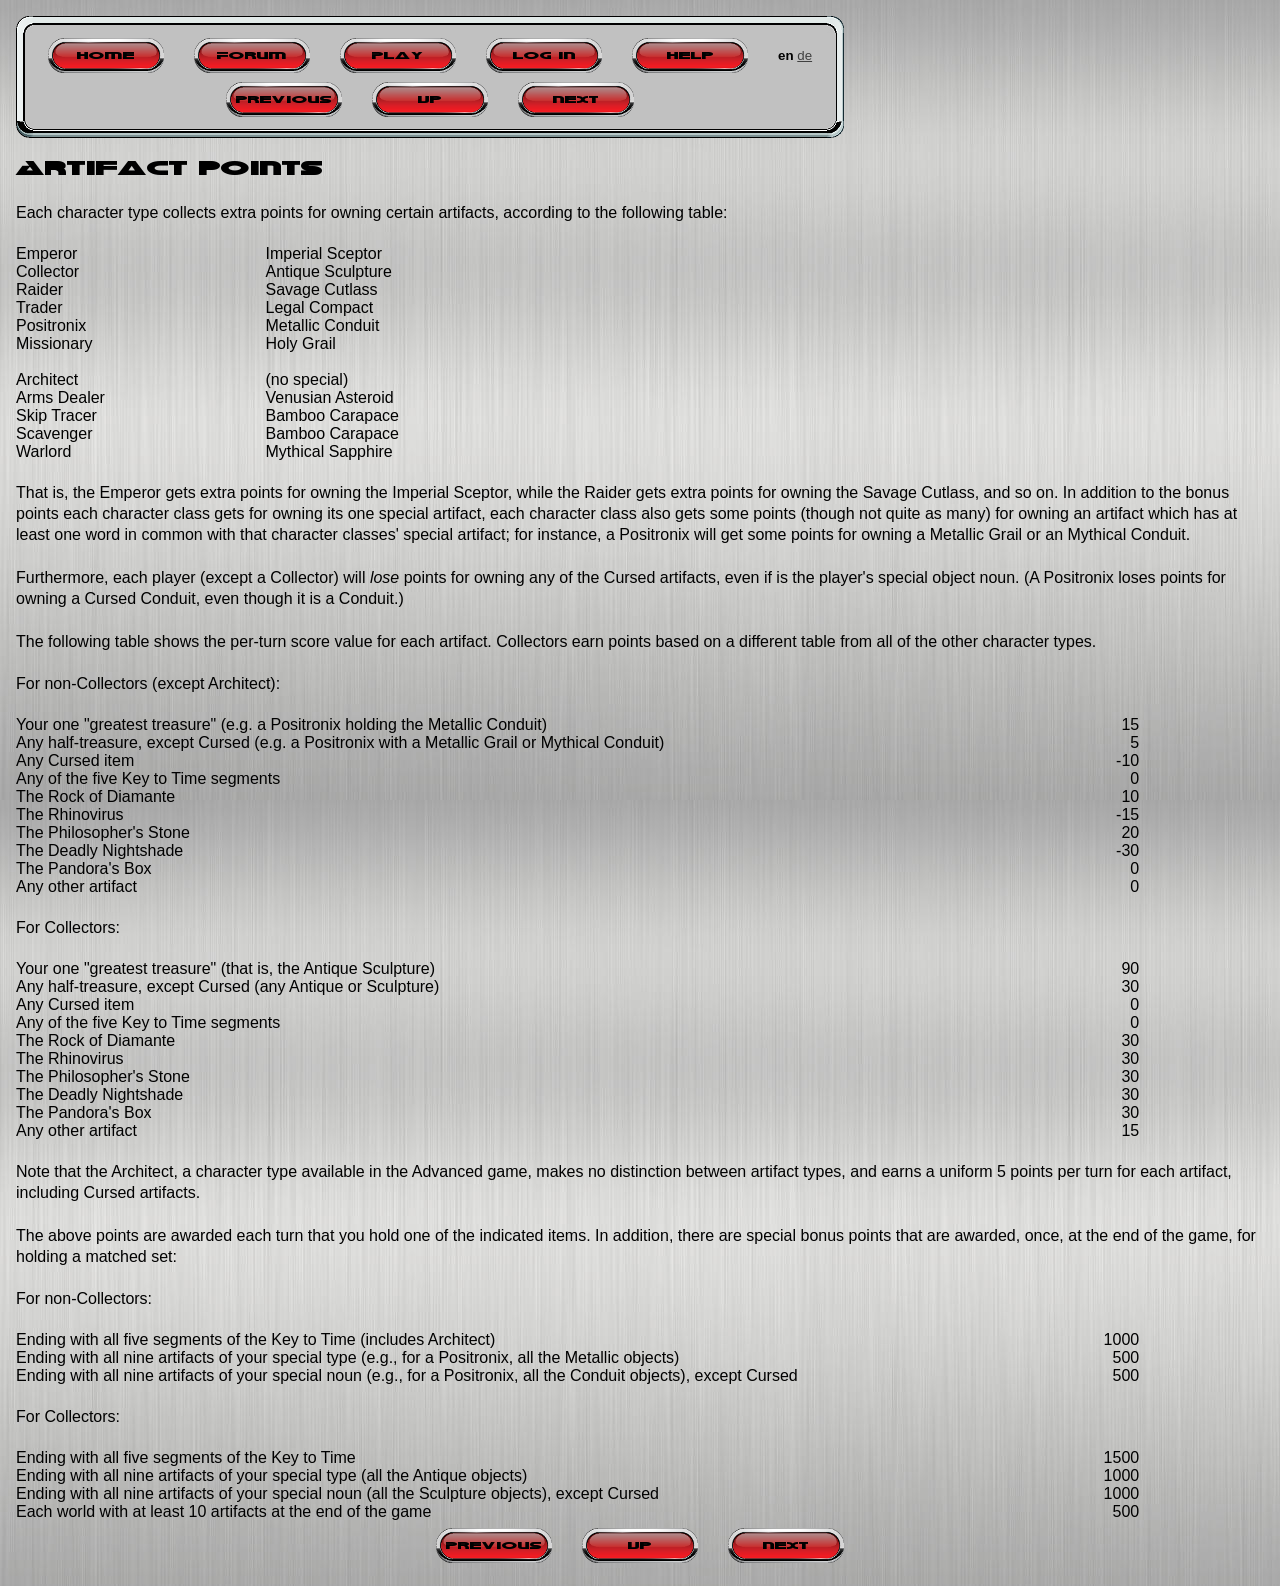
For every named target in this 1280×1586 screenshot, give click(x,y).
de (804, 55)
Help (690, 55)
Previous (284, 99)
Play (398, 55)
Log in (544, 55)
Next (576, 99)
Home (106, 55)
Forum (252, 55)
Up (430, 99)
